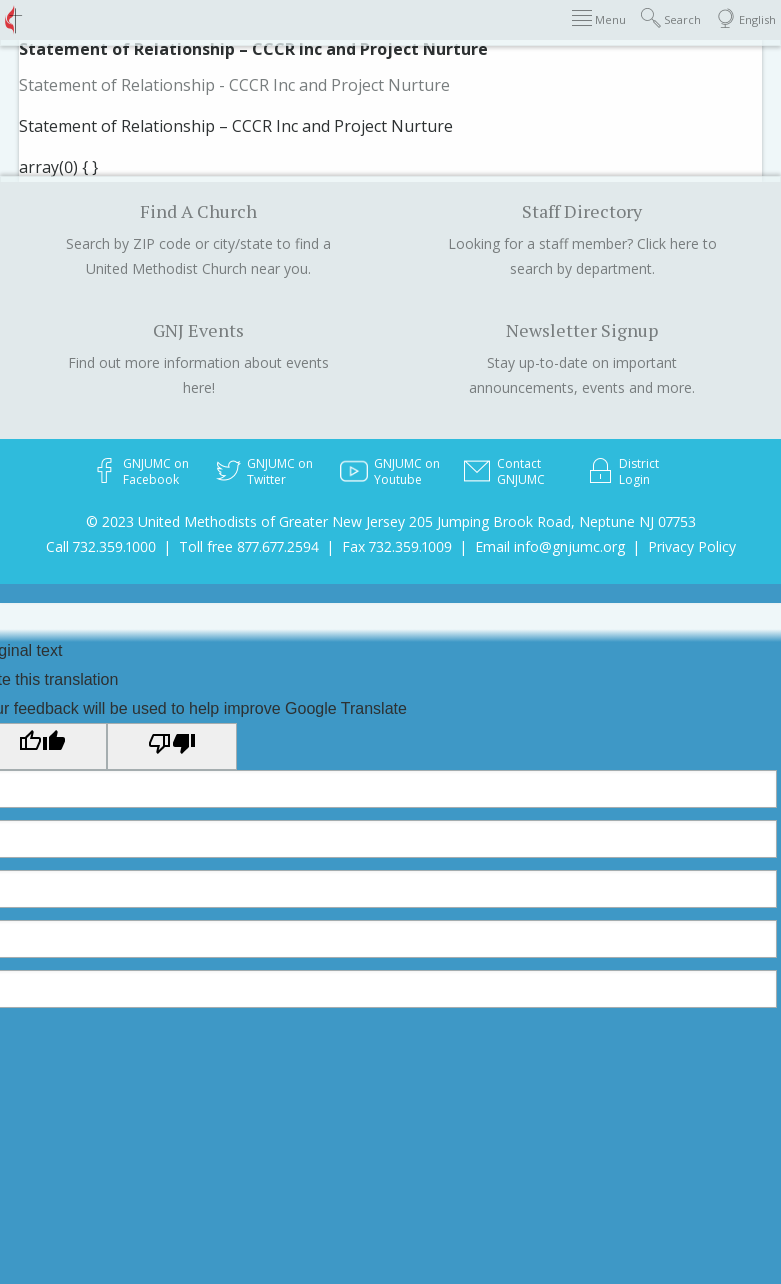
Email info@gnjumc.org (550, 546)
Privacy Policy (692, 546)
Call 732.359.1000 (101, 546)
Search (671, 18)
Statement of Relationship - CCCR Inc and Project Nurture (234, 85)
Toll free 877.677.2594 (249, 546)
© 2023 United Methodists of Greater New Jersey (245, 521)
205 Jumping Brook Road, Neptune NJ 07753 (552, 521)
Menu (599, 18)
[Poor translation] (172, 746)
